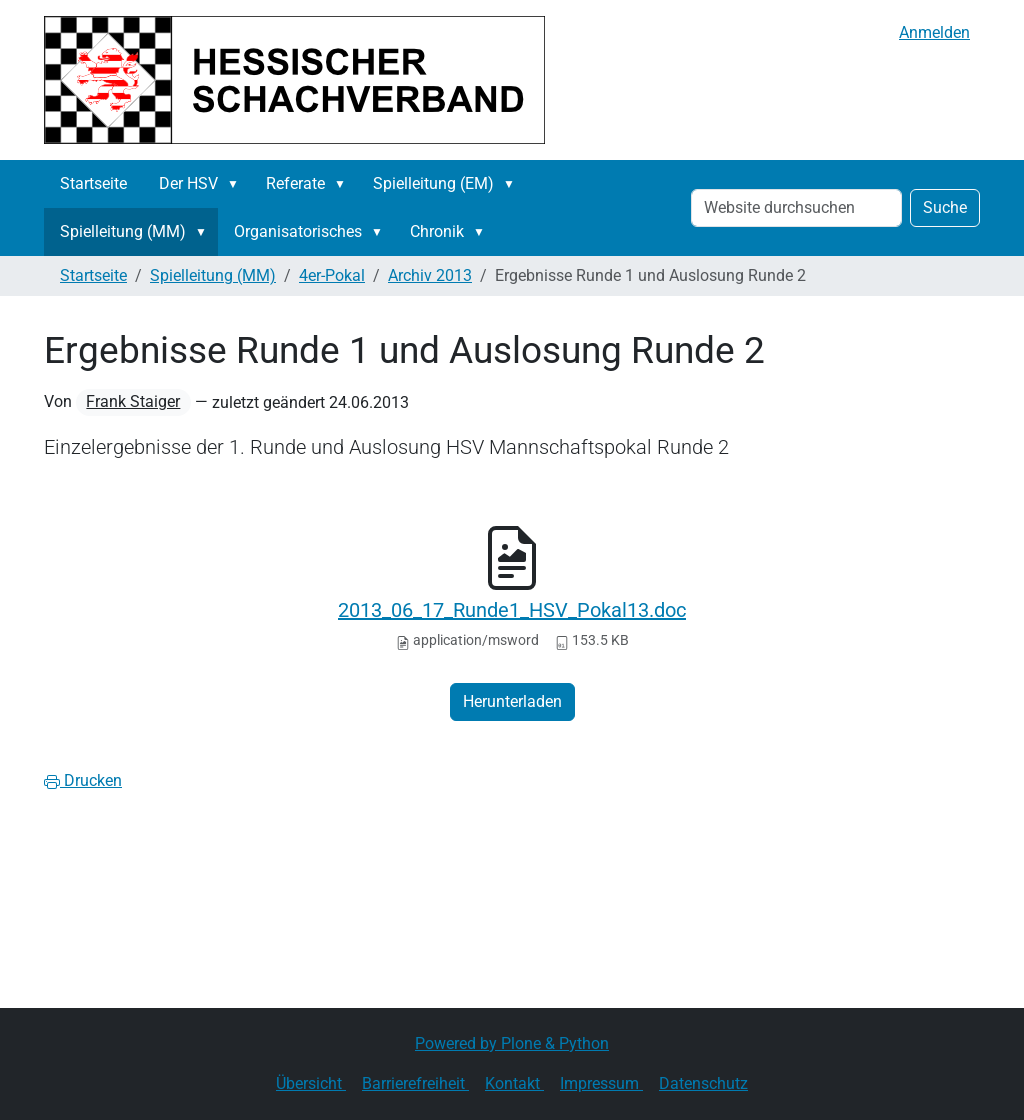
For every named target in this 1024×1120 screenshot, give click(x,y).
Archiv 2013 (430, 275)
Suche (945, 207)
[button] (237, 184)
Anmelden (934, 32)
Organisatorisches (298, 231)
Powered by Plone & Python (512, 1043)
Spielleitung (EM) (433, 183)
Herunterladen (512, 701)
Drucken (83, 780)
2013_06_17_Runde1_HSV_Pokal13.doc (512, 610)
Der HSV (188, 183)
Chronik (437, 231)
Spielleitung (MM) (123, 231)
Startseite (93, 183)
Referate (295, 183)
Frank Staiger (133, 401)
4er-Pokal (332, 275)
